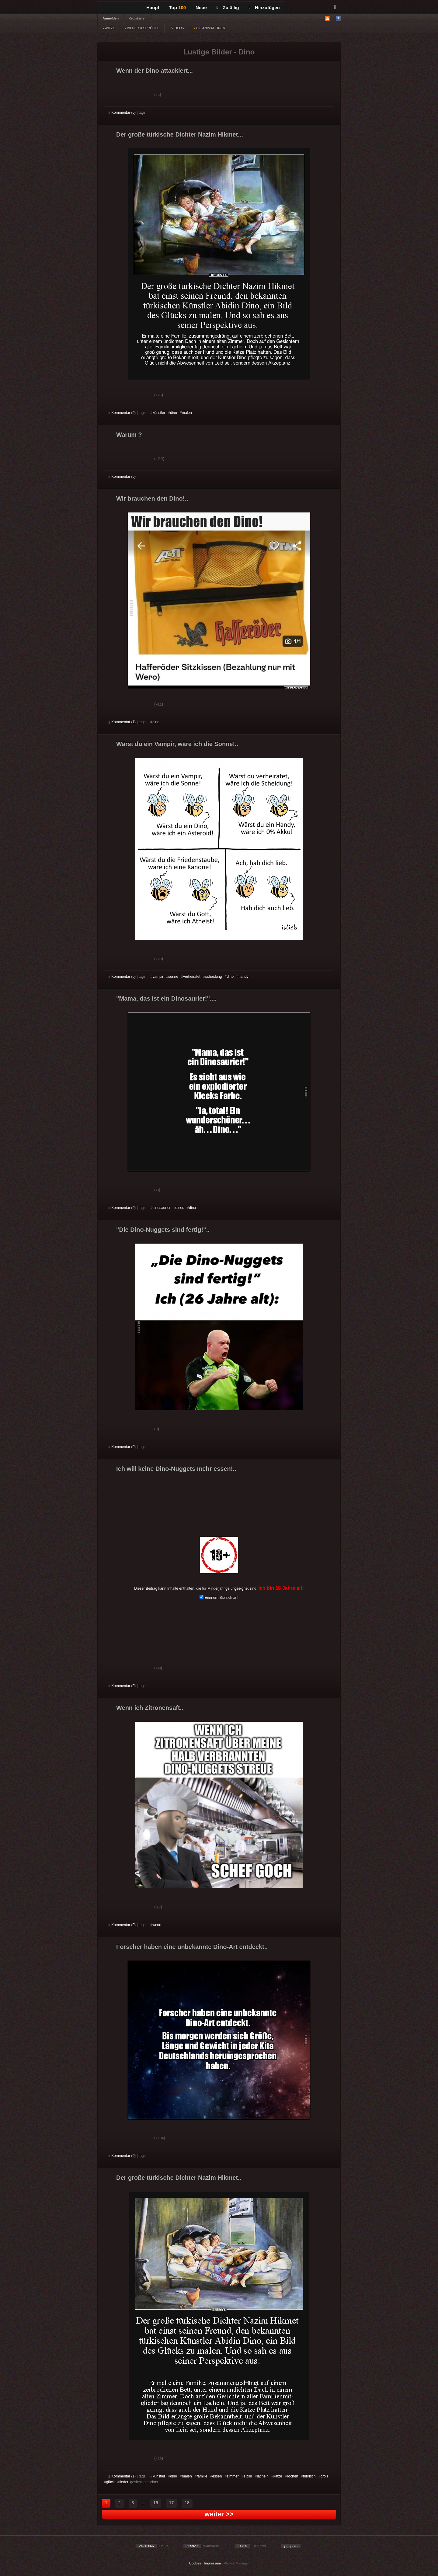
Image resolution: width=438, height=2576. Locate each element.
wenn (156, 1925)
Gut (115, 95)
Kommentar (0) (122, 112)
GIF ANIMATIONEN (209, 28)
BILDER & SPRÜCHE (142, 28)
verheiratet (191, 976)
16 (155, 2502)
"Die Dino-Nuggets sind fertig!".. (163, 1229)
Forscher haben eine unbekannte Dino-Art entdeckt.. (192, 1946)
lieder (124, 2482)
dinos (180, 1208)
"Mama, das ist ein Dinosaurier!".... (166, 998)
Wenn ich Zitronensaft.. (149, 1707)
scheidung (213, 976)
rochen (292, 2476)
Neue (201, 7)
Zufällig (228, 7)
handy (243, 976)
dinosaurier (161, 1208)
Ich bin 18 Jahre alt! (281, 1588)
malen (187, 413)
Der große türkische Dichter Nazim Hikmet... (179, 134)
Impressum (212, 2563)
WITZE (109, 28)
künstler (158, 413)
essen (217, 2476)
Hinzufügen (264, 7)
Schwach (138, 95)
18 (187, 2502)
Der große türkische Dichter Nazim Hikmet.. (178, 2177)
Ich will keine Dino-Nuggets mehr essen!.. (176, 1468)
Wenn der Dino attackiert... (154, 70)
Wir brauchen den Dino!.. (152, 498)
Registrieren (137, 18)
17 (171, 2502)
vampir (157, 976)
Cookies (195, 2563)
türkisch (309, 2476)
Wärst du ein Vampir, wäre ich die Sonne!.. (177, 744)
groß (324, 2476)
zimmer (232, 2476)
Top (177, 7)
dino (173, 413)
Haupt (152, 7)
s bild (248, 2476)
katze (277, 2476)
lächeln (263, 2476)
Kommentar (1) (122, 722)
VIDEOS (176, 28)
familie (202, 2476)
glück (110, 2482)
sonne (173, 976)
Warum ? (129, 434)
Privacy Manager (236, 2563)
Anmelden (111, 18)
